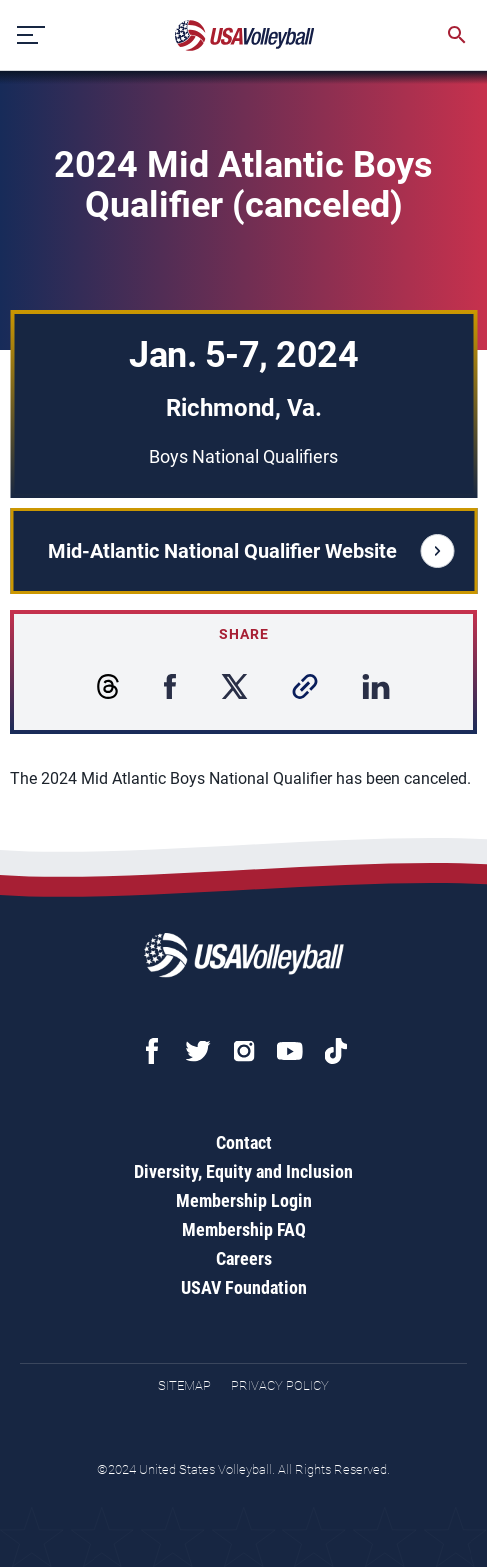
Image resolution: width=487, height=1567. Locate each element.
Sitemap (184, 1385)
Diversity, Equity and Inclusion (243, 1171)
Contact (244, 1142)
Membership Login (244, 1200)
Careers (244, 1258)
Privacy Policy (280, 1385)
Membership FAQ (244, 1229)
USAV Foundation (244, 1287)
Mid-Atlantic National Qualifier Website (251, 551)
